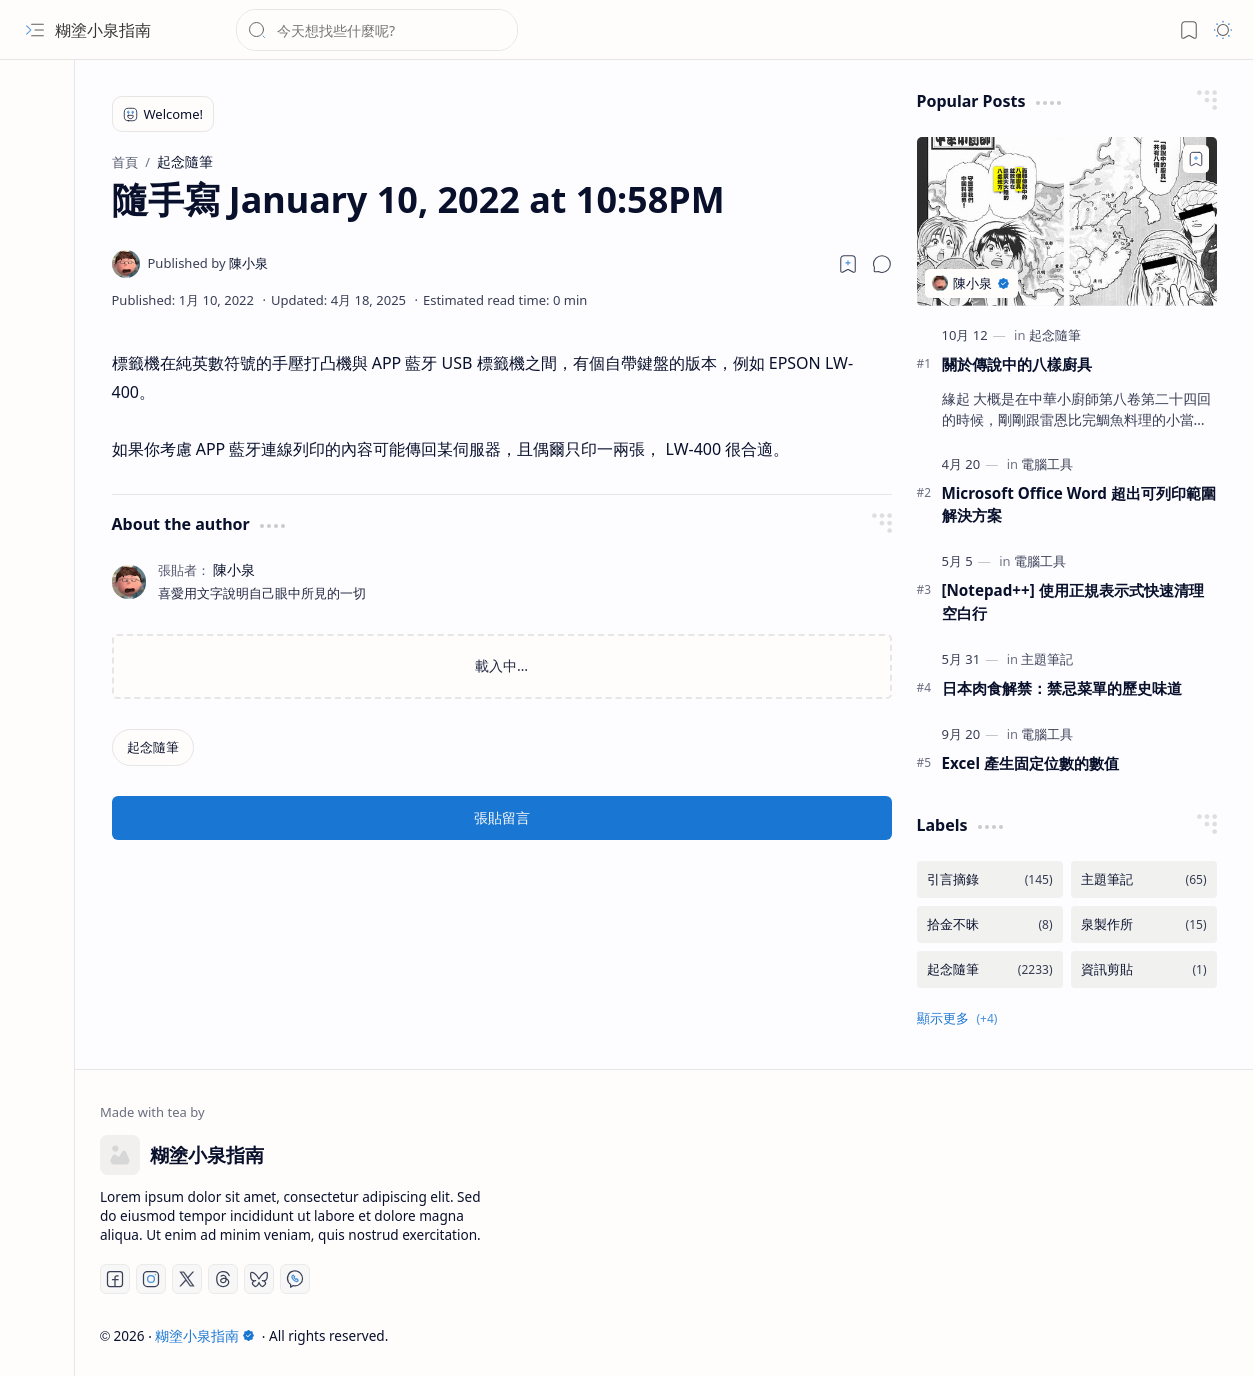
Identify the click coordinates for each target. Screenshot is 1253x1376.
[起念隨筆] (153, 747)
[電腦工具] (1047, 464)
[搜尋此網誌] (377, 30)
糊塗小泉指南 (103, 30)
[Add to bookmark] (1196, 159)
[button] (35, 30)
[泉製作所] (1144, 924)
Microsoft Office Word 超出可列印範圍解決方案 (1079, 504)
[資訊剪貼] (1144, 969)
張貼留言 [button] (502, 817)
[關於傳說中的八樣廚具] (1067, 221)
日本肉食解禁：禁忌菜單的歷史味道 (1062, 688)
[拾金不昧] (990, 924)
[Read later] (848, 264)
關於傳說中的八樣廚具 (1017, 364)
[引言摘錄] (990, 879)
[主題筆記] (1047, 659)
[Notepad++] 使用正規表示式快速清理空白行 (1073, 601)
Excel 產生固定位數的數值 (1030, 763)
